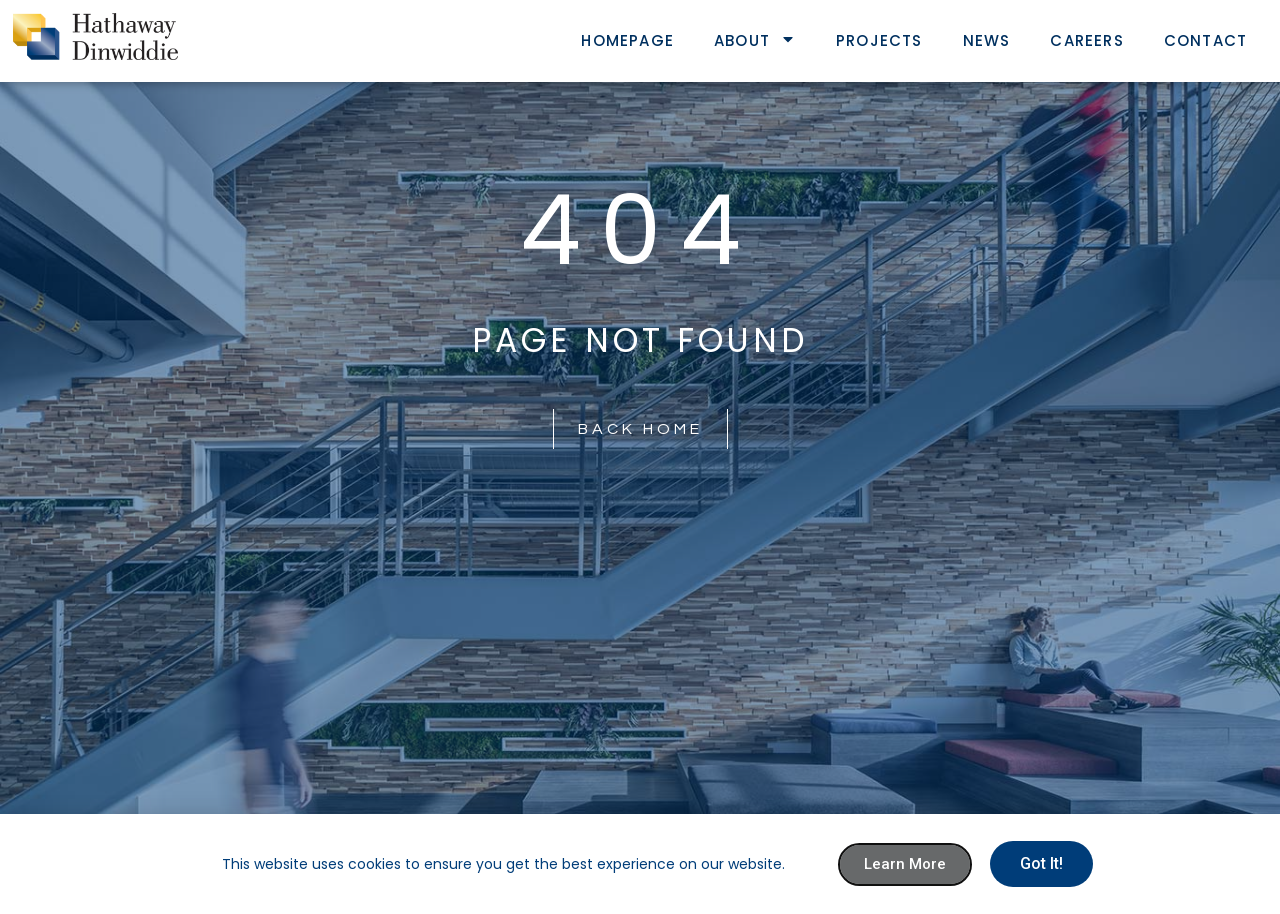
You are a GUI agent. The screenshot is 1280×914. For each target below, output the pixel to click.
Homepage (627, 40)
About (755, 40)
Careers (1086, 40)
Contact (1205, 40)
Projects (879, 40)
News (987, 40)
